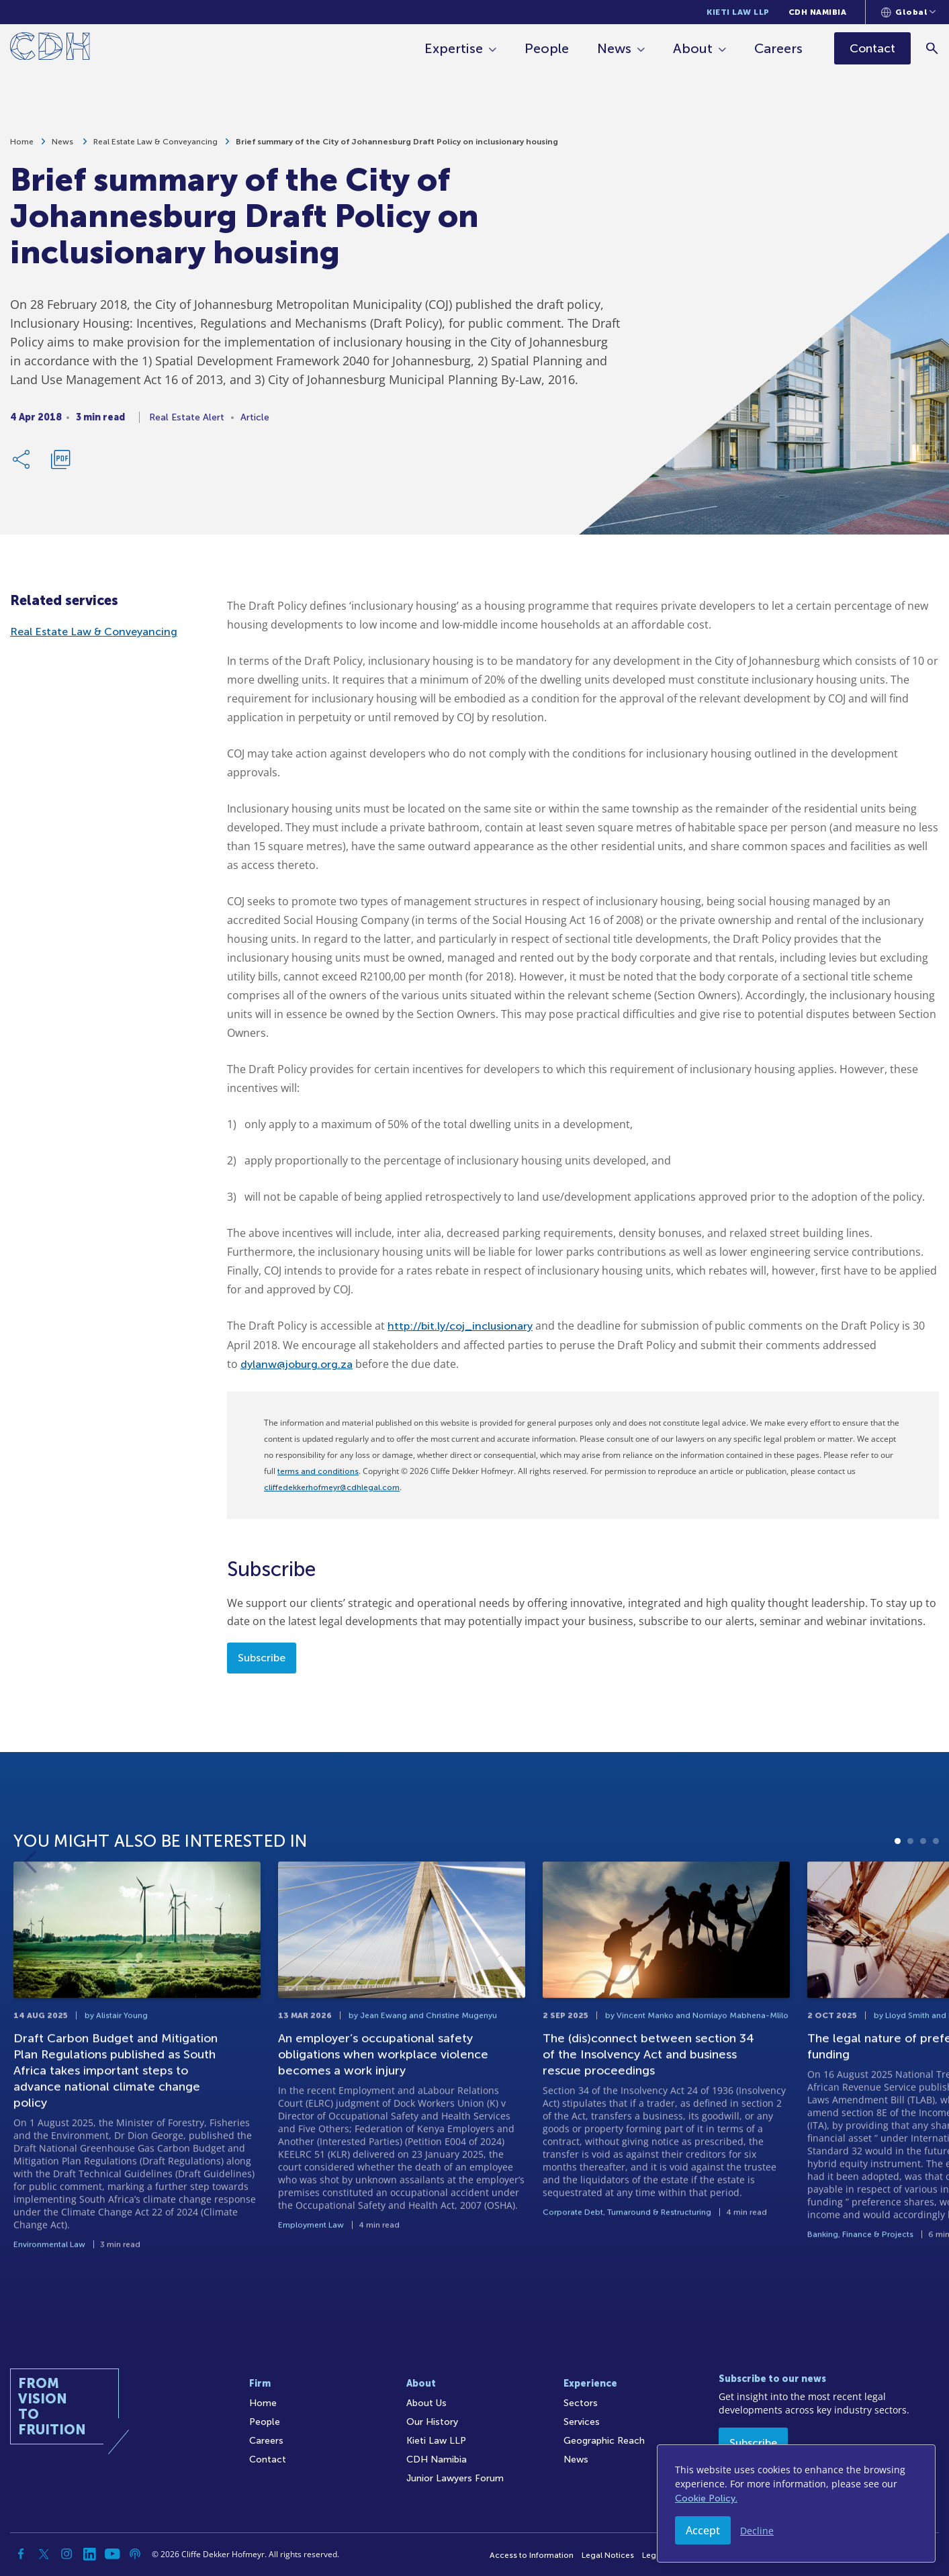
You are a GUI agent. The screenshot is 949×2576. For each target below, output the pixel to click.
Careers (778, 48)
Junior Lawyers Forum (455, 2478)
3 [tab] (923, 1905)
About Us (426, 2403)
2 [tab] (910, 1905)
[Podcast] (135, 2554)
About (693, 48)
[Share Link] (22, 459)
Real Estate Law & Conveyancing (155, 141)
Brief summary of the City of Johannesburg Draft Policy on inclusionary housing (397, 141)
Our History (432, 2422)
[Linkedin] (89, 2554)
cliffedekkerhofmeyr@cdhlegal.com (332, 1487)
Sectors (580, 2403)
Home (22, 141)
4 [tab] (936, 1905)
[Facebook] (21, 2554)
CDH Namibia (817, 12)
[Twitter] (43, 2554)
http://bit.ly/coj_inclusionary (460, 1326)
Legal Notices (608, 2555)
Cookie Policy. (706, 2498)
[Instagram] (66, 2554)
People (547, 48)
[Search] (932, 48)
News (614, 48)
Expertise (453, 48)
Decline (757, 2530)
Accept (703, 2530)
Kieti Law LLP (738, 12)
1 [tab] (898, 1905)
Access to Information (532, 2555)
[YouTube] (112, 2554)
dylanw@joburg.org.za (296, 1364)
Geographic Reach (604, 2440)
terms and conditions (318, 1471)
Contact (267, 2459)
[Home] (50, 48)
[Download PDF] (60, 459)
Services (581, 2422)
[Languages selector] (908, 12)
